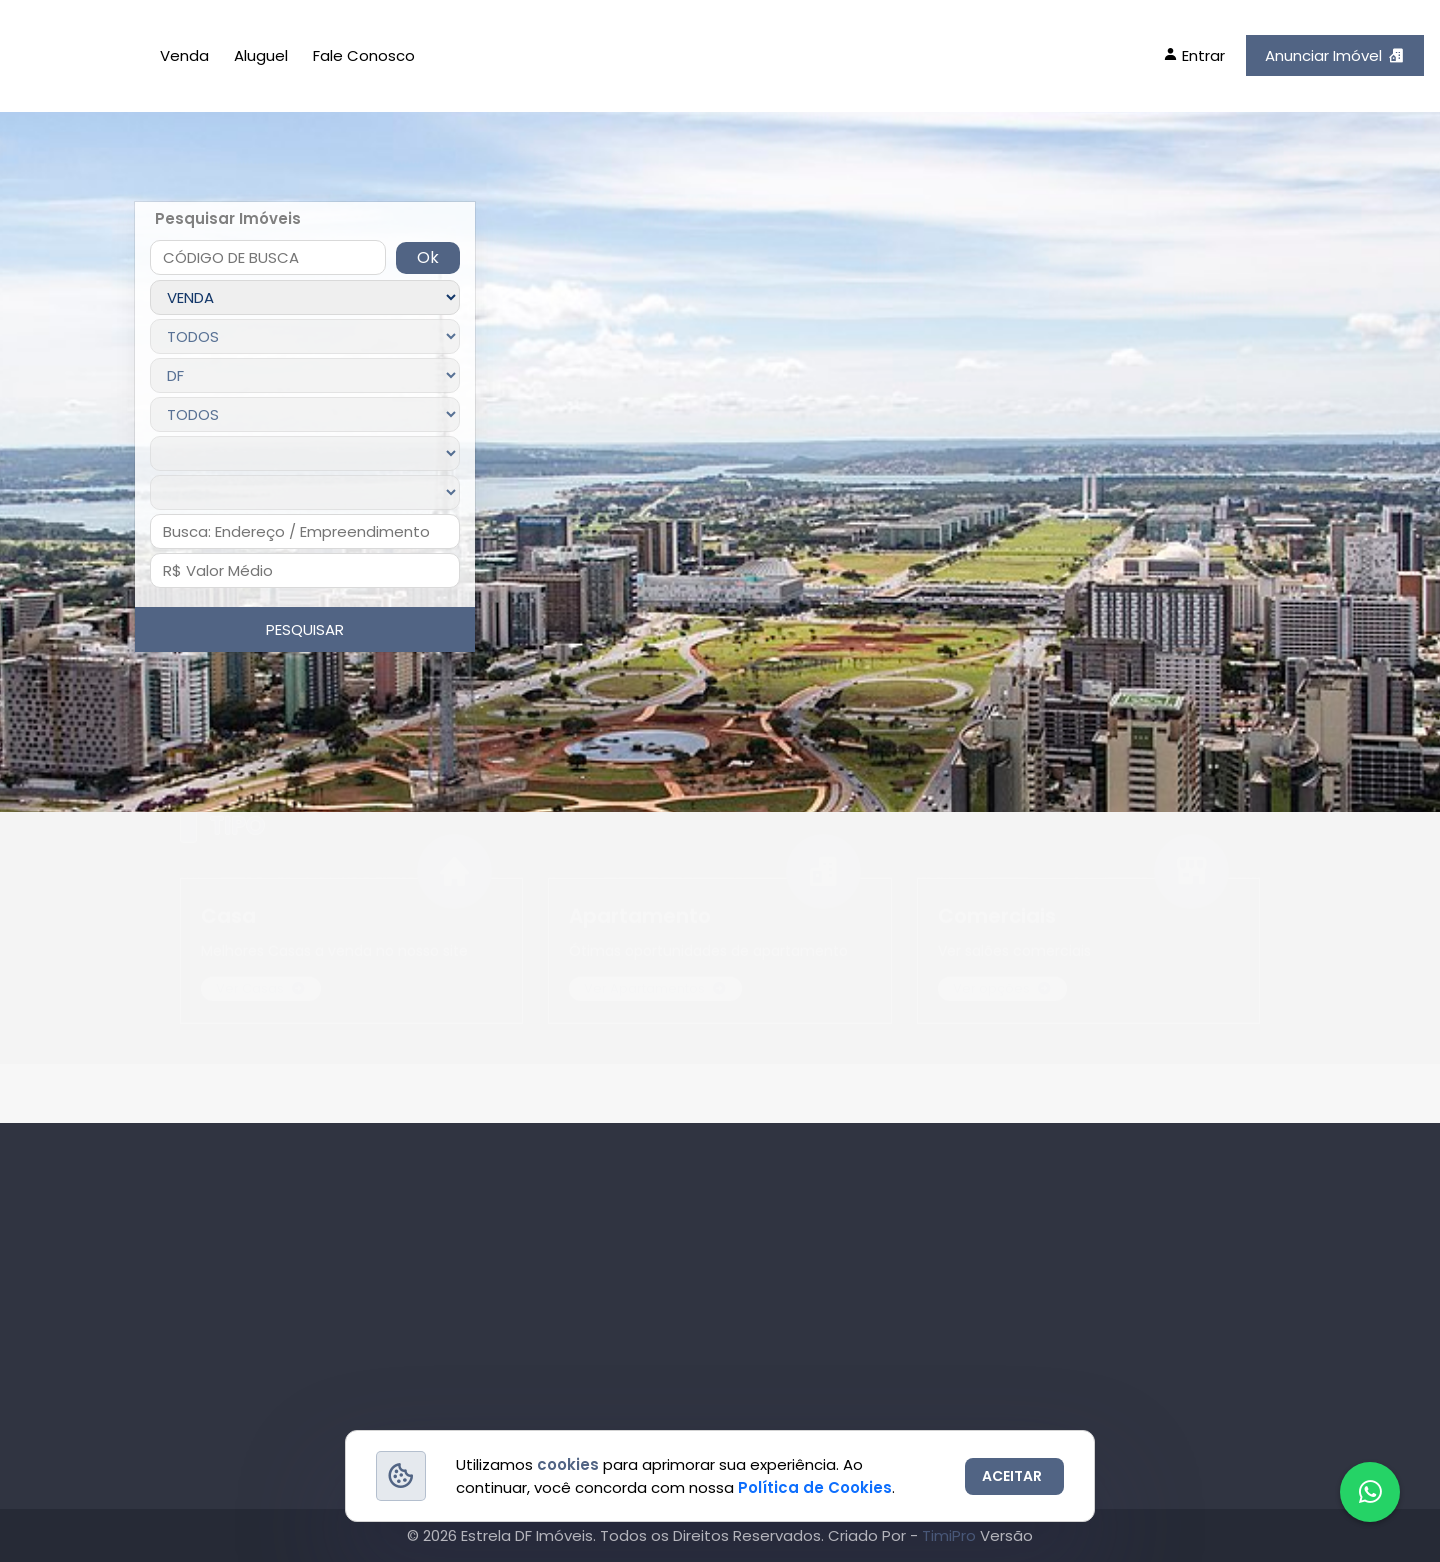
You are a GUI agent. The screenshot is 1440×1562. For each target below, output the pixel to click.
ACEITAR (1012, 1476)
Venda (184, 55)
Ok (428, 257)
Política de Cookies (815, 1487)
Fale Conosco (364, 55)
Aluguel (261, 55)
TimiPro (951, 1535)
